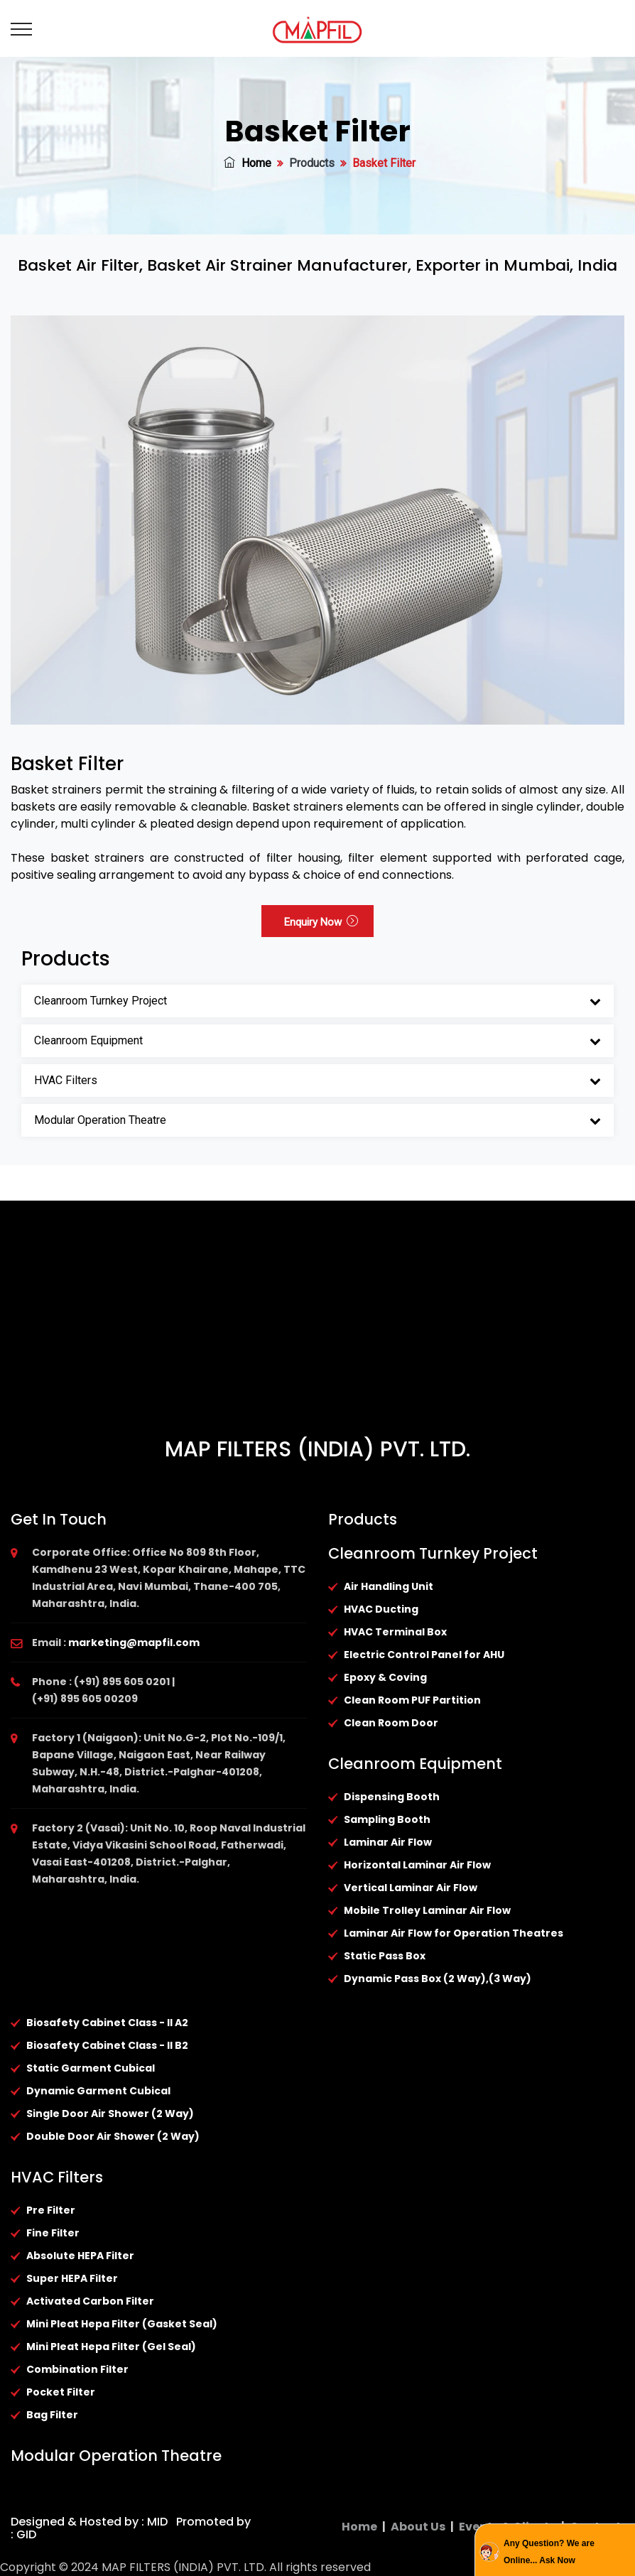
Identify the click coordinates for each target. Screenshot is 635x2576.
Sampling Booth (387, 1819)
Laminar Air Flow (388, 1842)
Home (247, 163)
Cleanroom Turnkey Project (100, 1000)
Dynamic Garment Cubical (98, 2091)
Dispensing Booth (392, 1797)
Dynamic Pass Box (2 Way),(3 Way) (437, 1978)
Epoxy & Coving (385, 1677)
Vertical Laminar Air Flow (410, 1887)
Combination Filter (77, 2369)
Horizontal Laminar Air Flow (417, 1865)
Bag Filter (52, 2415)
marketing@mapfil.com (134, 1642)
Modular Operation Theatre (100, 1120)
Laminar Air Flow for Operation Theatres (453, 1933)
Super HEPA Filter (72, 2278)
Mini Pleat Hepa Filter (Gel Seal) (111, 2346)
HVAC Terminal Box (395, 1632)
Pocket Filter (60, 2392)
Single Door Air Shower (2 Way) (110, 2113)
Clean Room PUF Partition (412, 1700)
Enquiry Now (321, 922)
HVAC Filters (65, 1080)
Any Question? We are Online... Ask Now (549, 2551)
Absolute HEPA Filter (80, 2255)
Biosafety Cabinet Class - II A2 (107, 2022)
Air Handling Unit (388, 1586)
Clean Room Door (391, 1723)
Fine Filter (53, 2233)
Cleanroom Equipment (88, 1040)
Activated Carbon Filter (90, 2301)
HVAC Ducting (381, 1609)
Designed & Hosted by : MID (89, 2521)
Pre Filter (50, 2210)
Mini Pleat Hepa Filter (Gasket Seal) (121, 2324)
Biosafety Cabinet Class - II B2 (107, 2045)
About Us (418, 2526)
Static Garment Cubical (90, 2068)
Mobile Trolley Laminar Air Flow (427, 1910)
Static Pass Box (384, 1956)
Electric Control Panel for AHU (424, 1654)
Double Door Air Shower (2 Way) (113, 2136)
